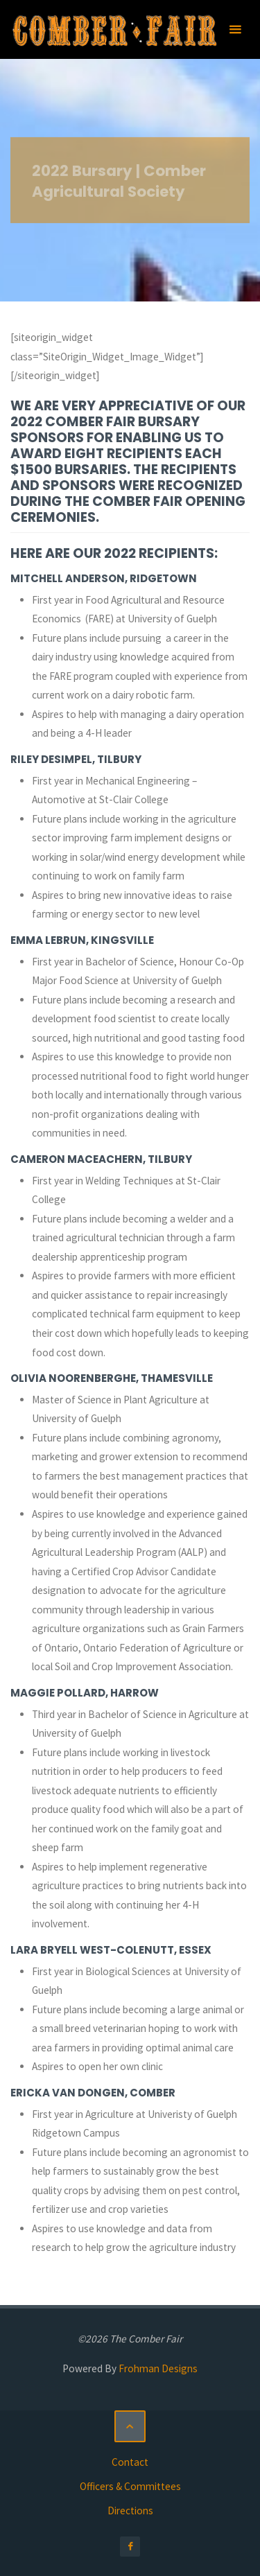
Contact (130, 2462)
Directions (130, 2510)
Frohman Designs (158, 2368)
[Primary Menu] (235, 29)
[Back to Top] (130, 2426)
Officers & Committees (130, 2486)
